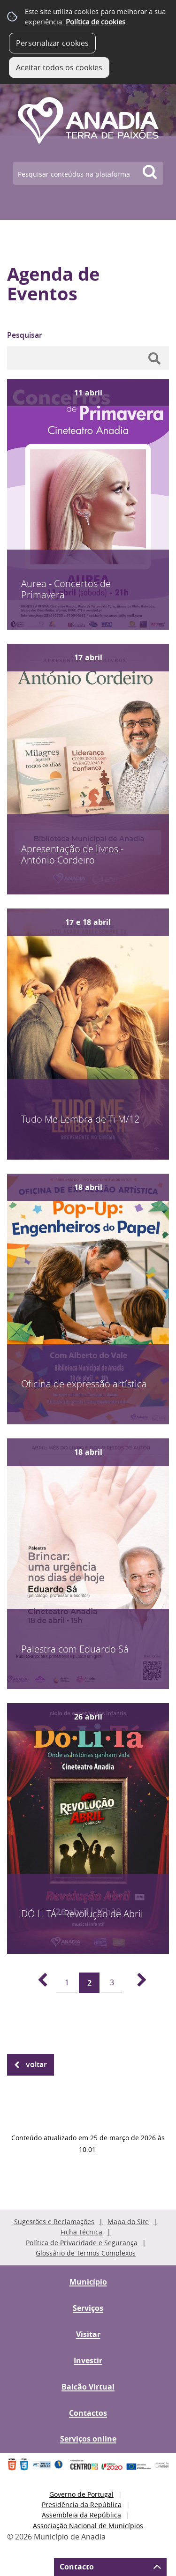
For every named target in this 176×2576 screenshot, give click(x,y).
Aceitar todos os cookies (59, 67)
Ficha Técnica (81, 2231)
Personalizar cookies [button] (52, 43)
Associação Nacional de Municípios (88, 2525)
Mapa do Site (128, 2221)
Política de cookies (95, 21)
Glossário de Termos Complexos (86, 2252)
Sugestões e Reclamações (54, 2221)
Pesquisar (24, 335)
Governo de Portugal (81, 2494)
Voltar (36, 2064)
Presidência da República (82, 2504)
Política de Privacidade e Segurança (82, 2242)
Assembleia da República (81, 2514)
